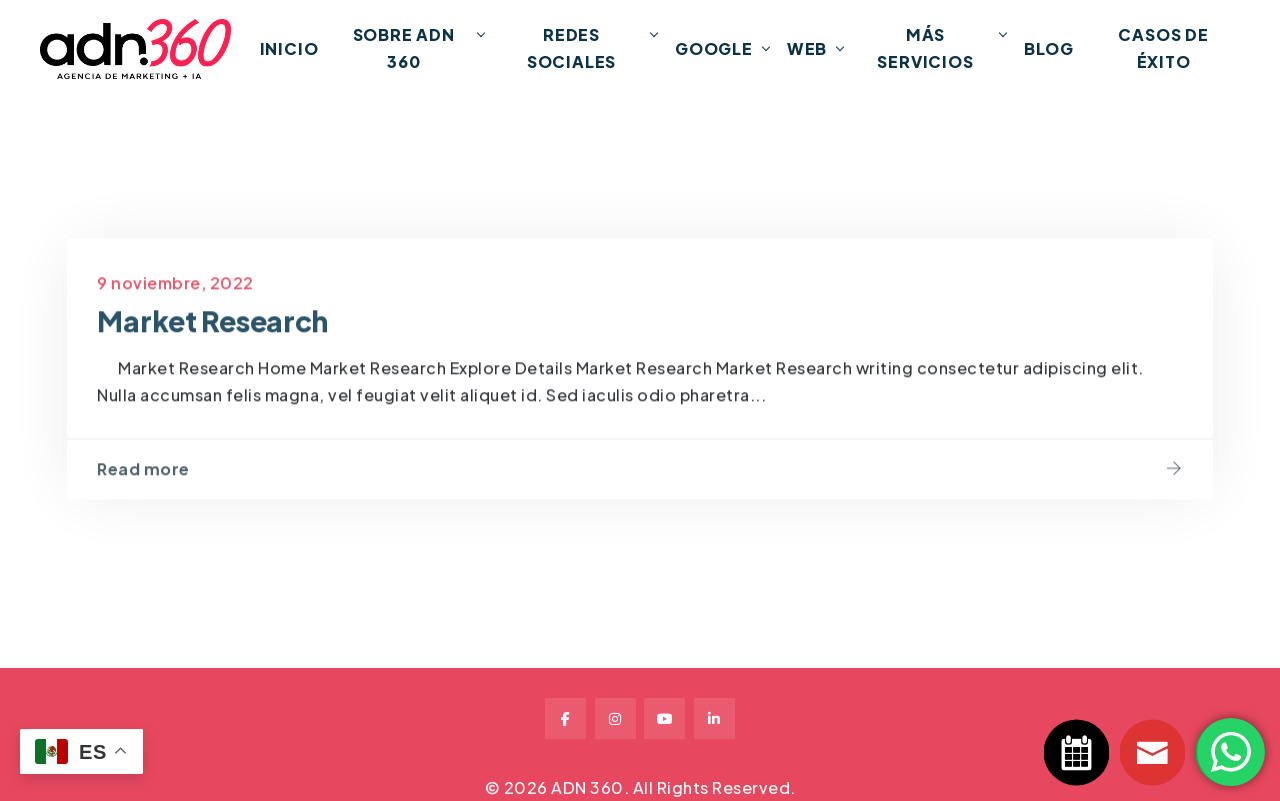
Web (807, 48)
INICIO (289, 48)
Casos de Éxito (1163, 48)
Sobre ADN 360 (404, 48)
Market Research (212, 345)
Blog (1049, 48)
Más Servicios (925, 48)
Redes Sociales (571, 48)
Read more (143, 494)
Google (714, 48)
